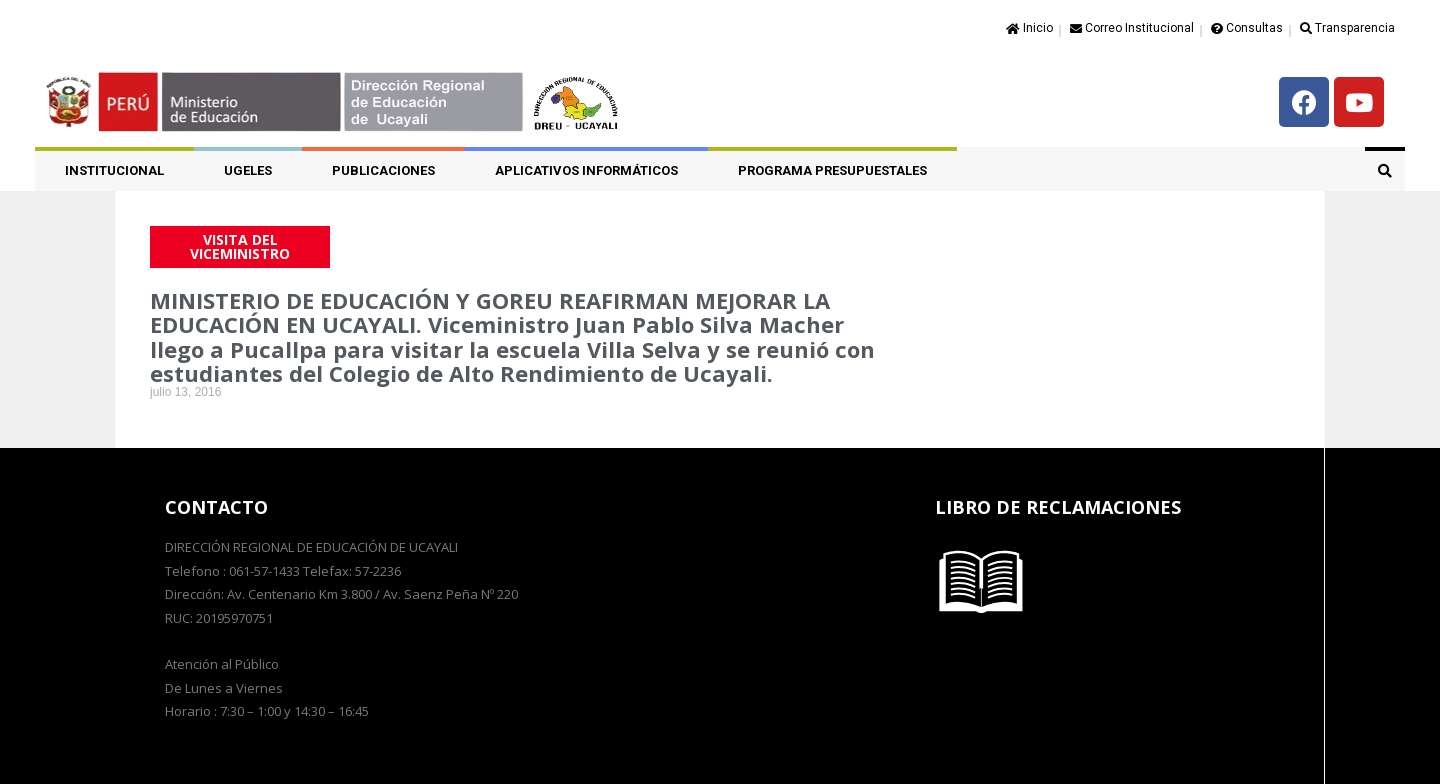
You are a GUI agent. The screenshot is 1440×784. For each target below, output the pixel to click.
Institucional (114, 170)
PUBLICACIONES (383, 170)
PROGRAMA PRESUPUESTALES (832, 170)
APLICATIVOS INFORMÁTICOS (586, 170)
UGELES (248, 170)
